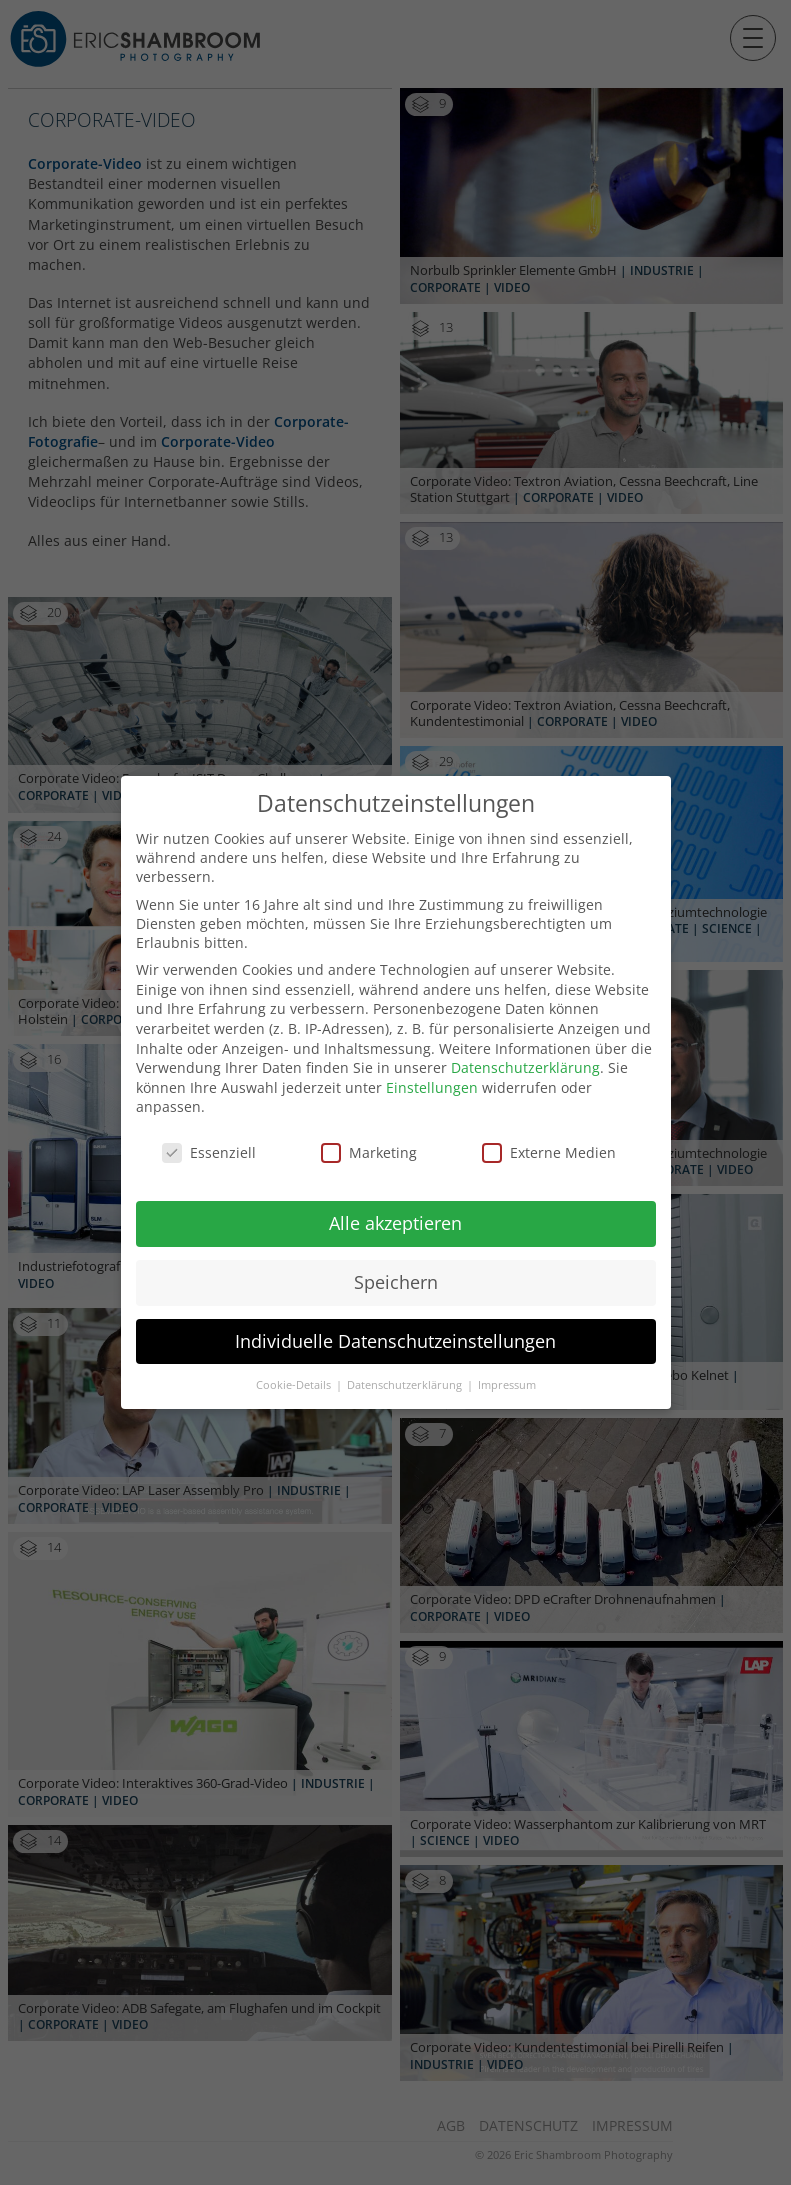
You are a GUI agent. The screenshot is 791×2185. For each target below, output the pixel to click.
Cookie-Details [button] (295, 1363)
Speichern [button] (396, 1260)
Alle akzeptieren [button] (395, 1201)
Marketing (369, 1131)
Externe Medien (549, 1131)
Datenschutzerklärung (525, 1046)
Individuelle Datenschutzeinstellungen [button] (395, 1319)
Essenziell (209, 1131)
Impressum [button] (507, 1363)
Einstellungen (432, 1065)
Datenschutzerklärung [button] (406, 1363)
